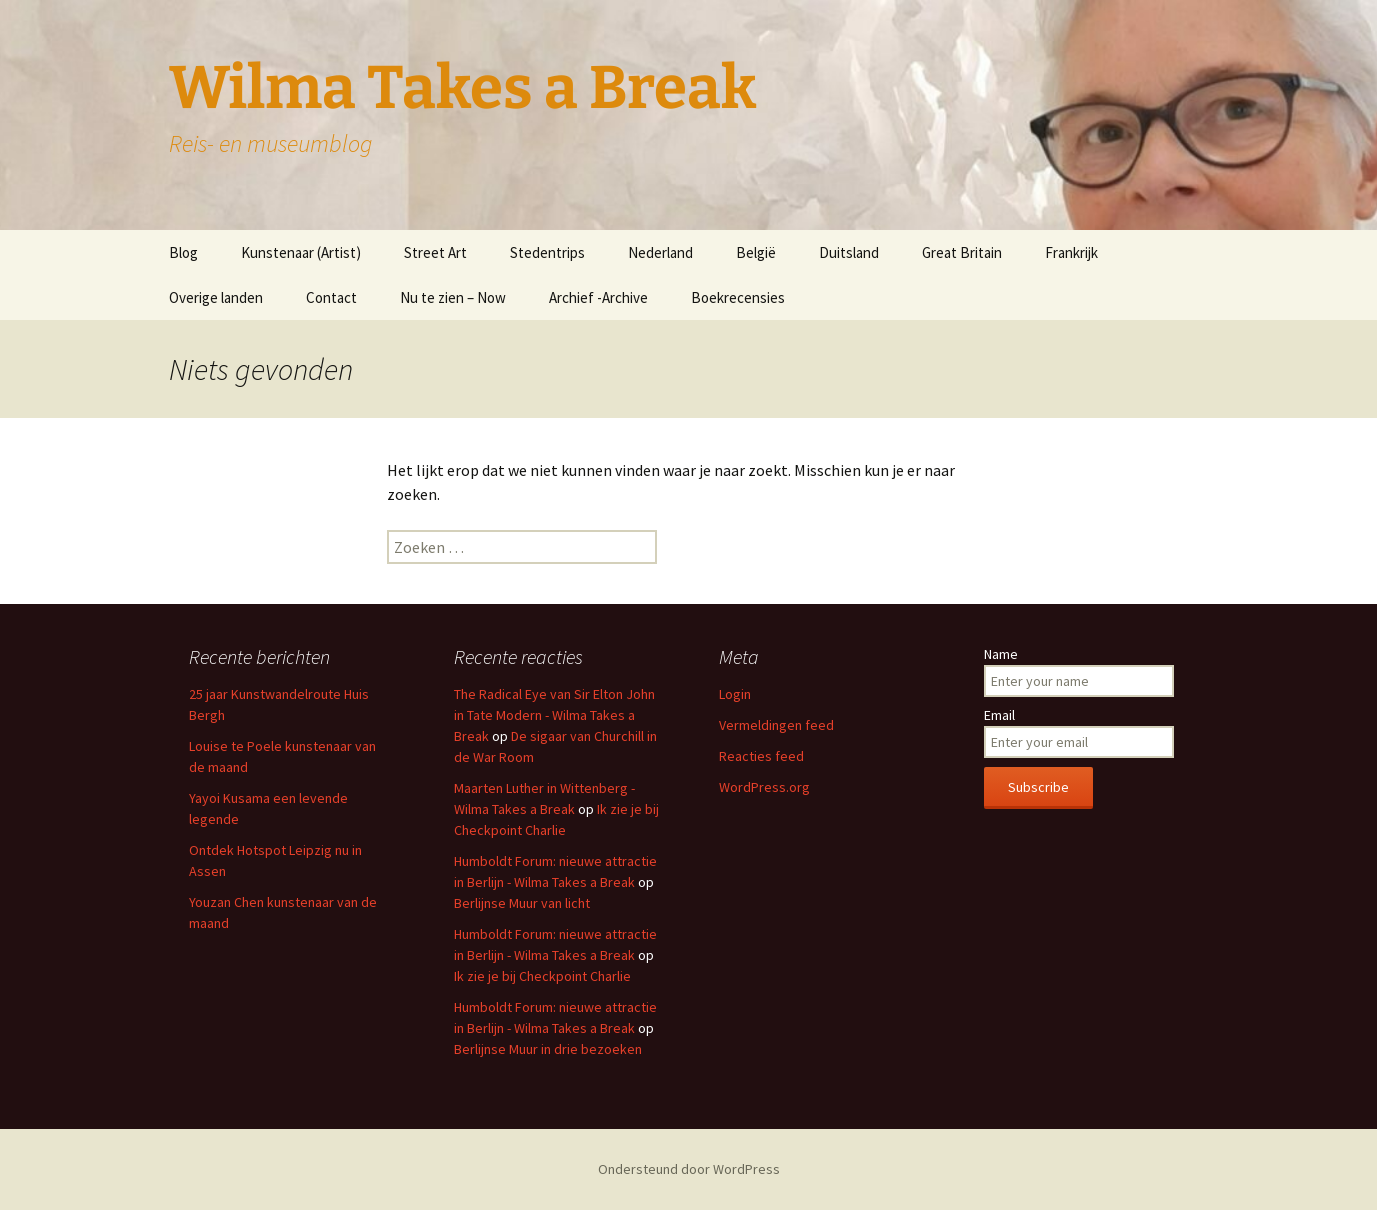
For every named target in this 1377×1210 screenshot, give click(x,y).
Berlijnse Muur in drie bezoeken (548, 1049)
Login (735, 694)
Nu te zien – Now (453, 297)
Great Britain (962, 252)
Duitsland (849, 252)
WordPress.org (764, 787)
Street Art (435, 252)
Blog (183, 252)
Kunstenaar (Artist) (301, 252)
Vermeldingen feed (776, 725)
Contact (331, 297)
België (756, 252)
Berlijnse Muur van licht (522, 903)
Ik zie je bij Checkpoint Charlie (542, 976)
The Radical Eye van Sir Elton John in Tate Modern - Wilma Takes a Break (554, 715)
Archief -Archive (598, 297)
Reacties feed (761, 756)
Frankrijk (1071, 252)
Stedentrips (547, 252)
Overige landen (216, 297)
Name (1001, 654)
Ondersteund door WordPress (689, 1169)
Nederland (660, 252)
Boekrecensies (738, 297)
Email (999, 715)
